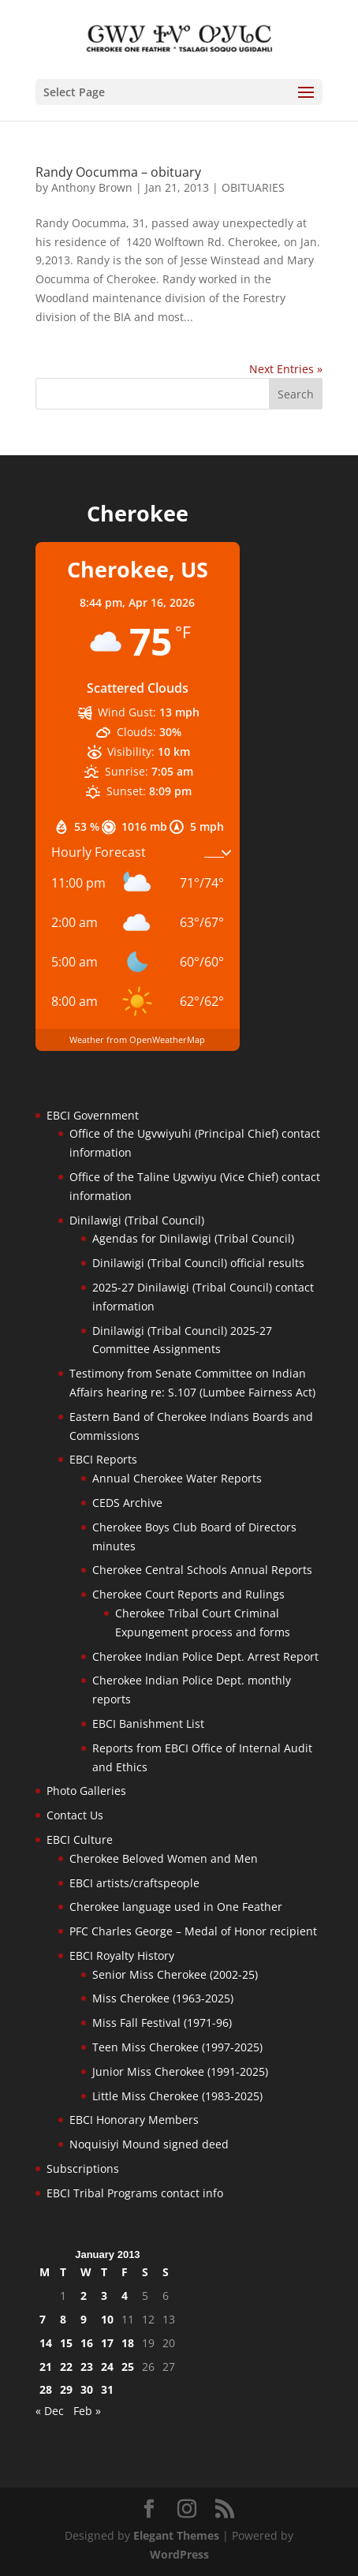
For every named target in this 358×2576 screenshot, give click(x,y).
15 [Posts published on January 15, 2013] (66, 2342)
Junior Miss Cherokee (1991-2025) (180, 2071)
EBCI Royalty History (121, 1955)
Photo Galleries (86, 1790)
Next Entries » (286, 368)
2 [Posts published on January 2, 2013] (83, 2295)
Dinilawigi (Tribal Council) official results (198, 1262)
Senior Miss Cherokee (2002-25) (175, 1974)
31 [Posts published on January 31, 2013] (107, 2389)
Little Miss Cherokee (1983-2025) (177, 2095)
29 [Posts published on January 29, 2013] (66, 2389)
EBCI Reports (103, 1459)
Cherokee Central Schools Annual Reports (202, 1569)
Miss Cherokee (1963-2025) (162, 1998)
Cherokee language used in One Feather (175, 1906)
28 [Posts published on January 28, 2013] (45, 2389)
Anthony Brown (91, 187)
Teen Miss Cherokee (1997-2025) (177, 2046)
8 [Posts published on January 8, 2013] (63, 2319)
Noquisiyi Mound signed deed (149, 2144)
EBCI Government (93, 1115)
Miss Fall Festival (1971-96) (162, 2022)
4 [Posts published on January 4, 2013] (124, 2295)
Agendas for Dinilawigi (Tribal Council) (193, 1238)
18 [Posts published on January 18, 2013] (127, 2342)
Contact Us (75, 1815)
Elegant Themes (176, 2535)
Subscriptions (83, 2168)
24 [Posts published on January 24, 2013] (107, 2366)
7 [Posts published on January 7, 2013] (42, 2319)
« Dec (49, 2410)
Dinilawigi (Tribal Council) (136, 1220)
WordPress (179, 2554)
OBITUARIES (253, 187)
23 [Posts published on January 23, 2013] (86, 2366)
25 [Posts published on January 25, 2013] (127, 2366)
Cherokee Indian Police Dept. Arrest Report (205, 1656)
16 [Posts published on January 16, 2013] (86, 2342)
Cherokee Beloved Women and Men (163, 1858)
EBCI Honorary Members (134, 2119)
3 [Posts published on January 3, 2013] (104, 2295)
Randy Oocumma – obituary (118, 172)
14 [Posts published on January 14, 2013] (45, 2342)
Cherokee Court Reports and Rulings (188, 1594)
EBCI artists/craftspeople (134, 1882)
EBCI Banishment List (148, 1723)
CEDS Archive (127, 1502)
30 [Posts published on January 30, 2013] (86, 2389)
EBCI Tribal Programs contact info (135, 2192)
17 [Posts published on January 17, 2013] (107, 2342)
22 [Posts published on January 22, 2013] (66, 2366)
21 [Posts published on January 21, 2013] (45, 2366)
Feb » (87, 2410)
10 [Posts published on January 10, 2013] (107, 2319)
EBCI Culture (80, 1839)
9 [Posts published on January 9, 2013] (83, 2319)
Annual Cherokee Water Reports (177, 1478)
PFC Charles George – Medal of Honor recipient (193, 1931)
